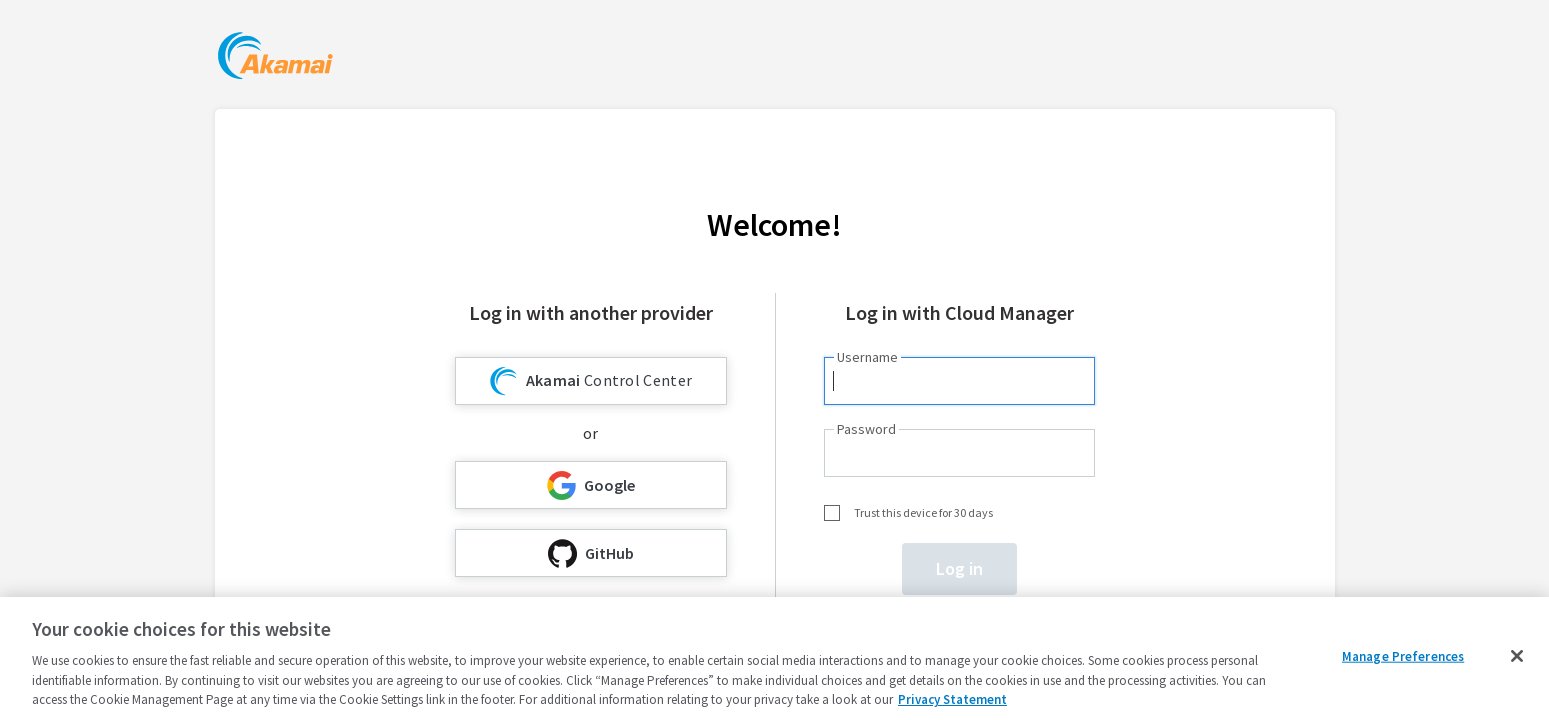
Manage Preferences (1403, 656)
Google (591, 485)
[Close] (1517, 656)
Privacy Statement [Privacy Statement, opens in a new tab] (952, 699)
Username (867, 357)
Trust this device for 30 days (923, 512)
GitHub (591, 553)
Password (866, 429)
